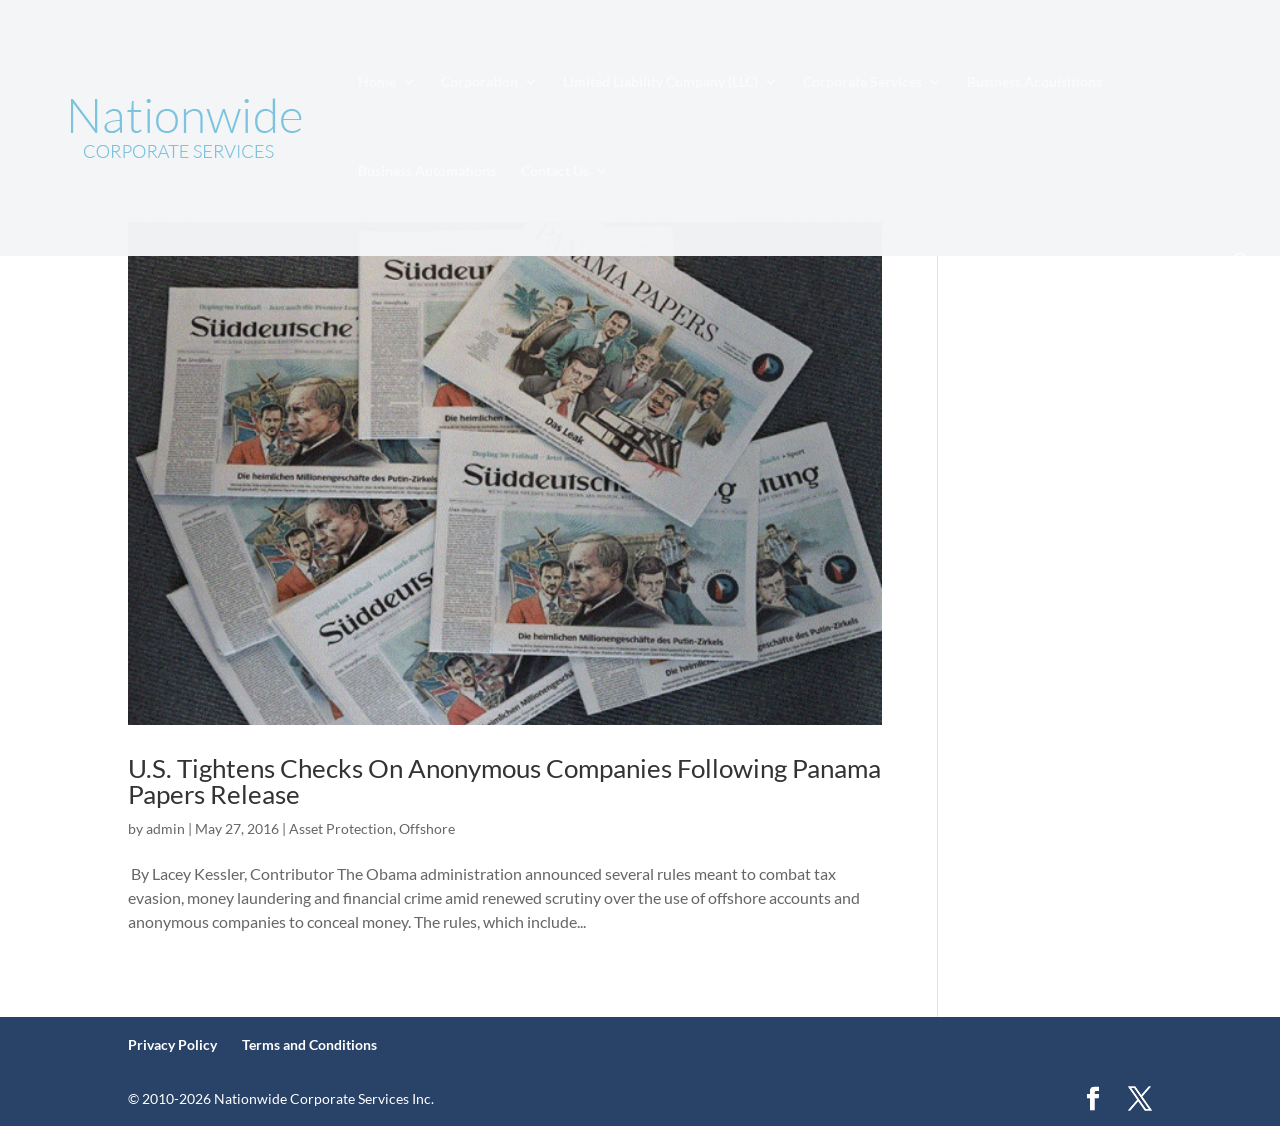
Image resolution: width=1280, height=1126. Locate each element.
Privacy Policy (172, 1044)
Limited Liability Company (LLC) (660, 82)
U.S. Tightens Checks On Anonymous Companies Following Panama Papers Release (504, 781)
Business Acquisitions (1034, 82)
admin (165, 828)
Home (377, 82)
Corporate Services (862, 82)
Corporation (479, 82)
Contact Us (555, 171)
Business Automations (427, 171)
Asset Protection (341, 828)
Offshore (427, 828)
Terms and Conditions (309, 1044)
